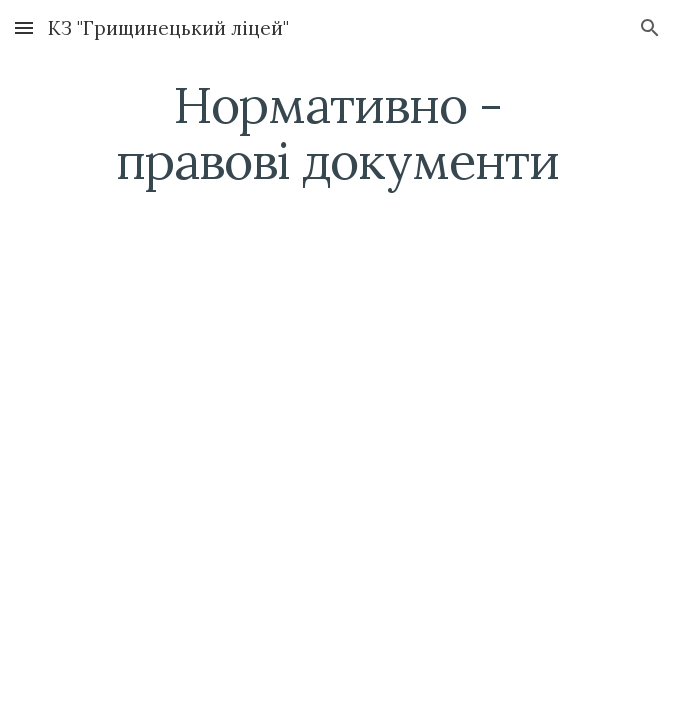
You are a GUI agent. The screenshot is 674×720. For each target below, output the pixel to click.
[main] (336, 132)
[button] (24, 27)
